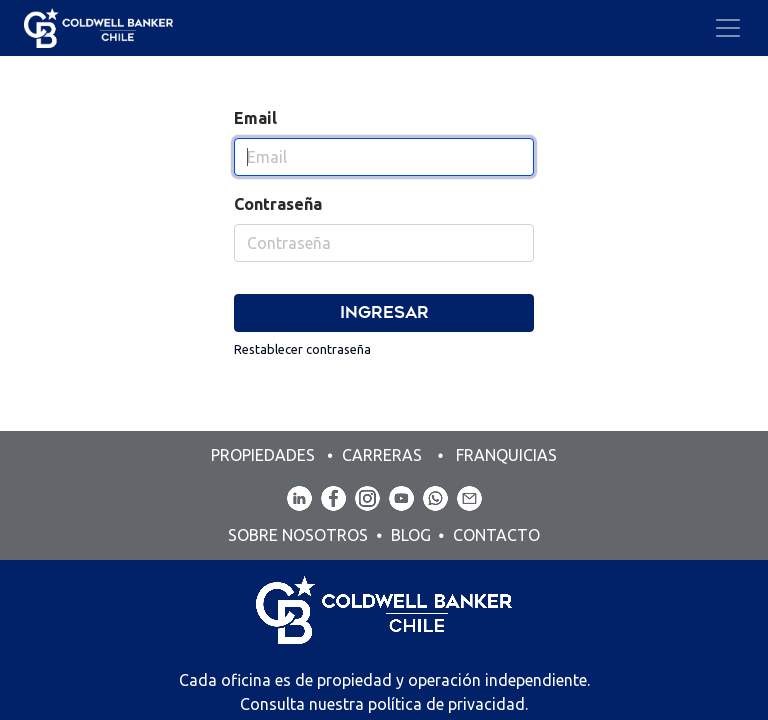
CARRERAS (382, 455)
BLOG (411, 535)
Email (255, 118)
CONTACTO (496, 535)
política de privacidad (446, 704)
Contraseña (278, 204)
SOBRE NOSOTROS (300, 535)
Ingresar (384, 312)
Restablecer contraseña (302, 349)
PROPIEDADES (265, 455)
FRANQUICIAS (506, 455)
